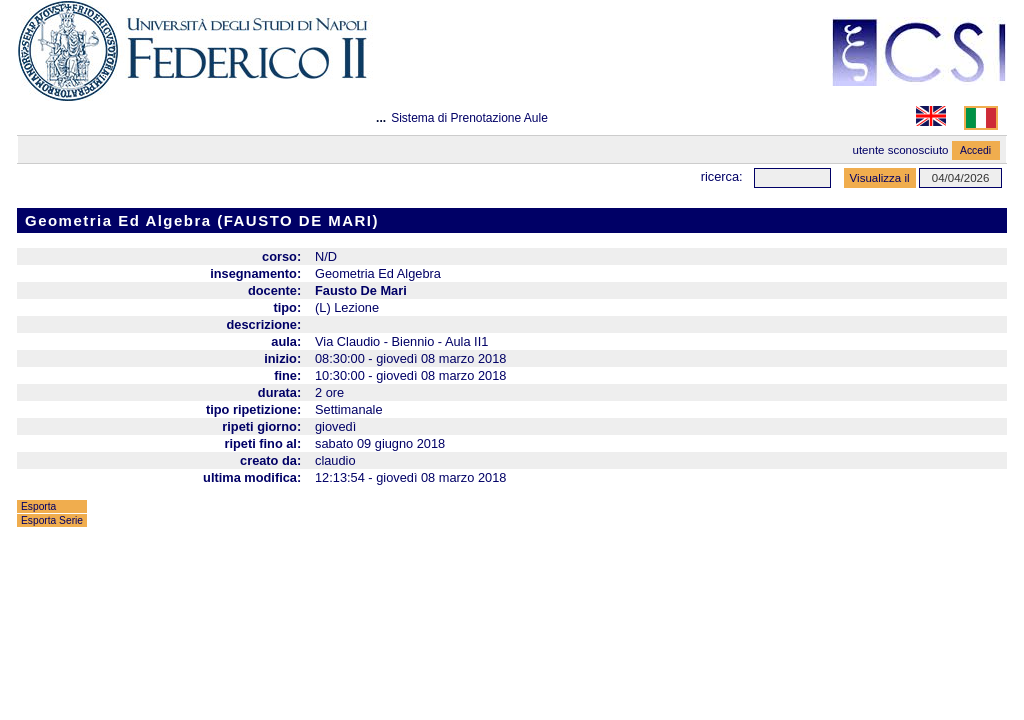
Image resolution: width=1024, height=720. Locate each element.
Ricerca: (722, 176)
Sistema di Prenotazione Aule (469, 118)
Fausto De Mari (361, 290)
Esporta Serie (52, 520)
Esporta (38, 506)
